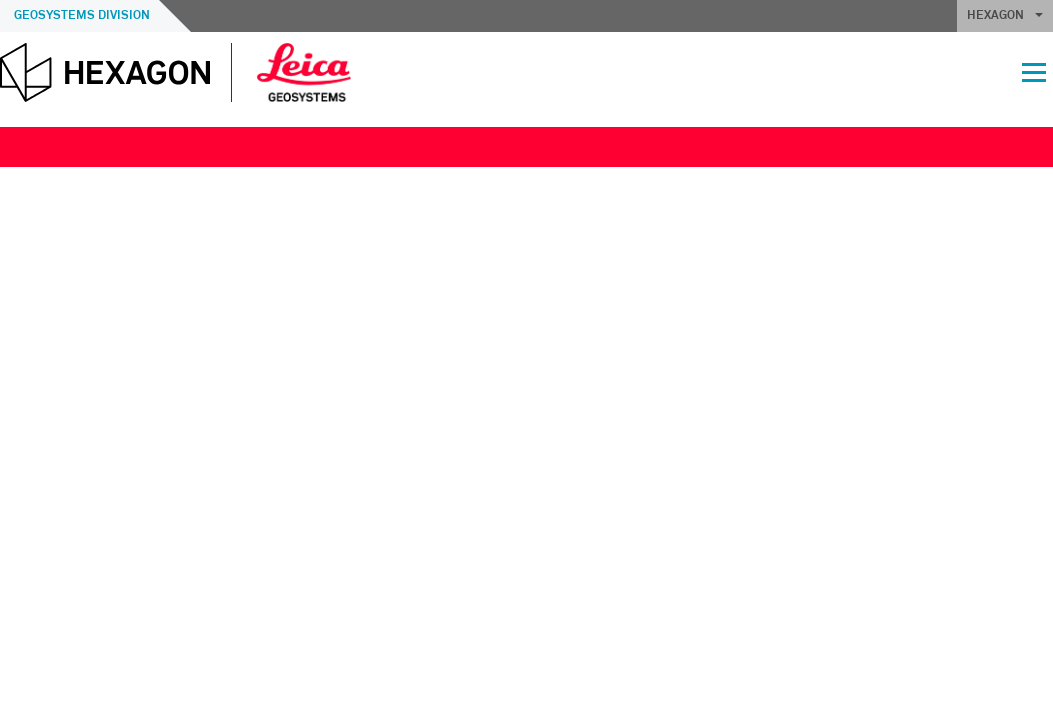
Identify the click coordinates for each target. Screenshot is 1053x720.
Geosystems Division (82, 16)
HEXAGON (1005, 16)
